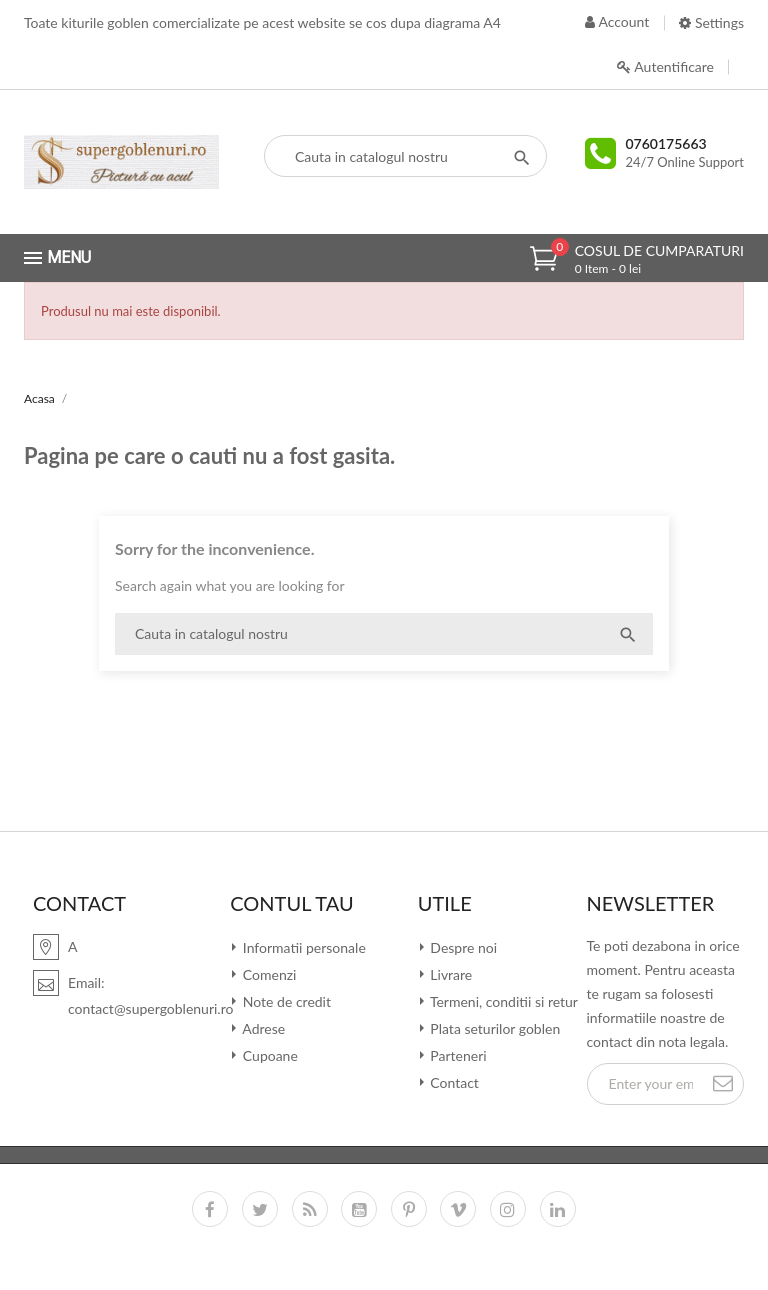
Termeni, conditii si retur (502, 1001)
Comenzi (267, 974)
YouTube (359, 1209)
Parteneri (457, 1055)
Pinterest (409, 1209)
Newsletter (651, 903)
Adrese (262, 1028)
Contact (453, 1082)
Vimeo (458, 1209)
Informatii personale (302, 947)
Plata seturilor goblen (493, 1028)
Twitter (260, 1209)
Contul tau (291, 903)
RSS (310, 1209)
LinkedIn (558, 1209)
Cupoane (268, 1055)
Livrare (450, 974)
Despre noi (462, 947)
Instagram (508, 1209)
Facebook (210, 1209)
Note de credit (285, 1001)
